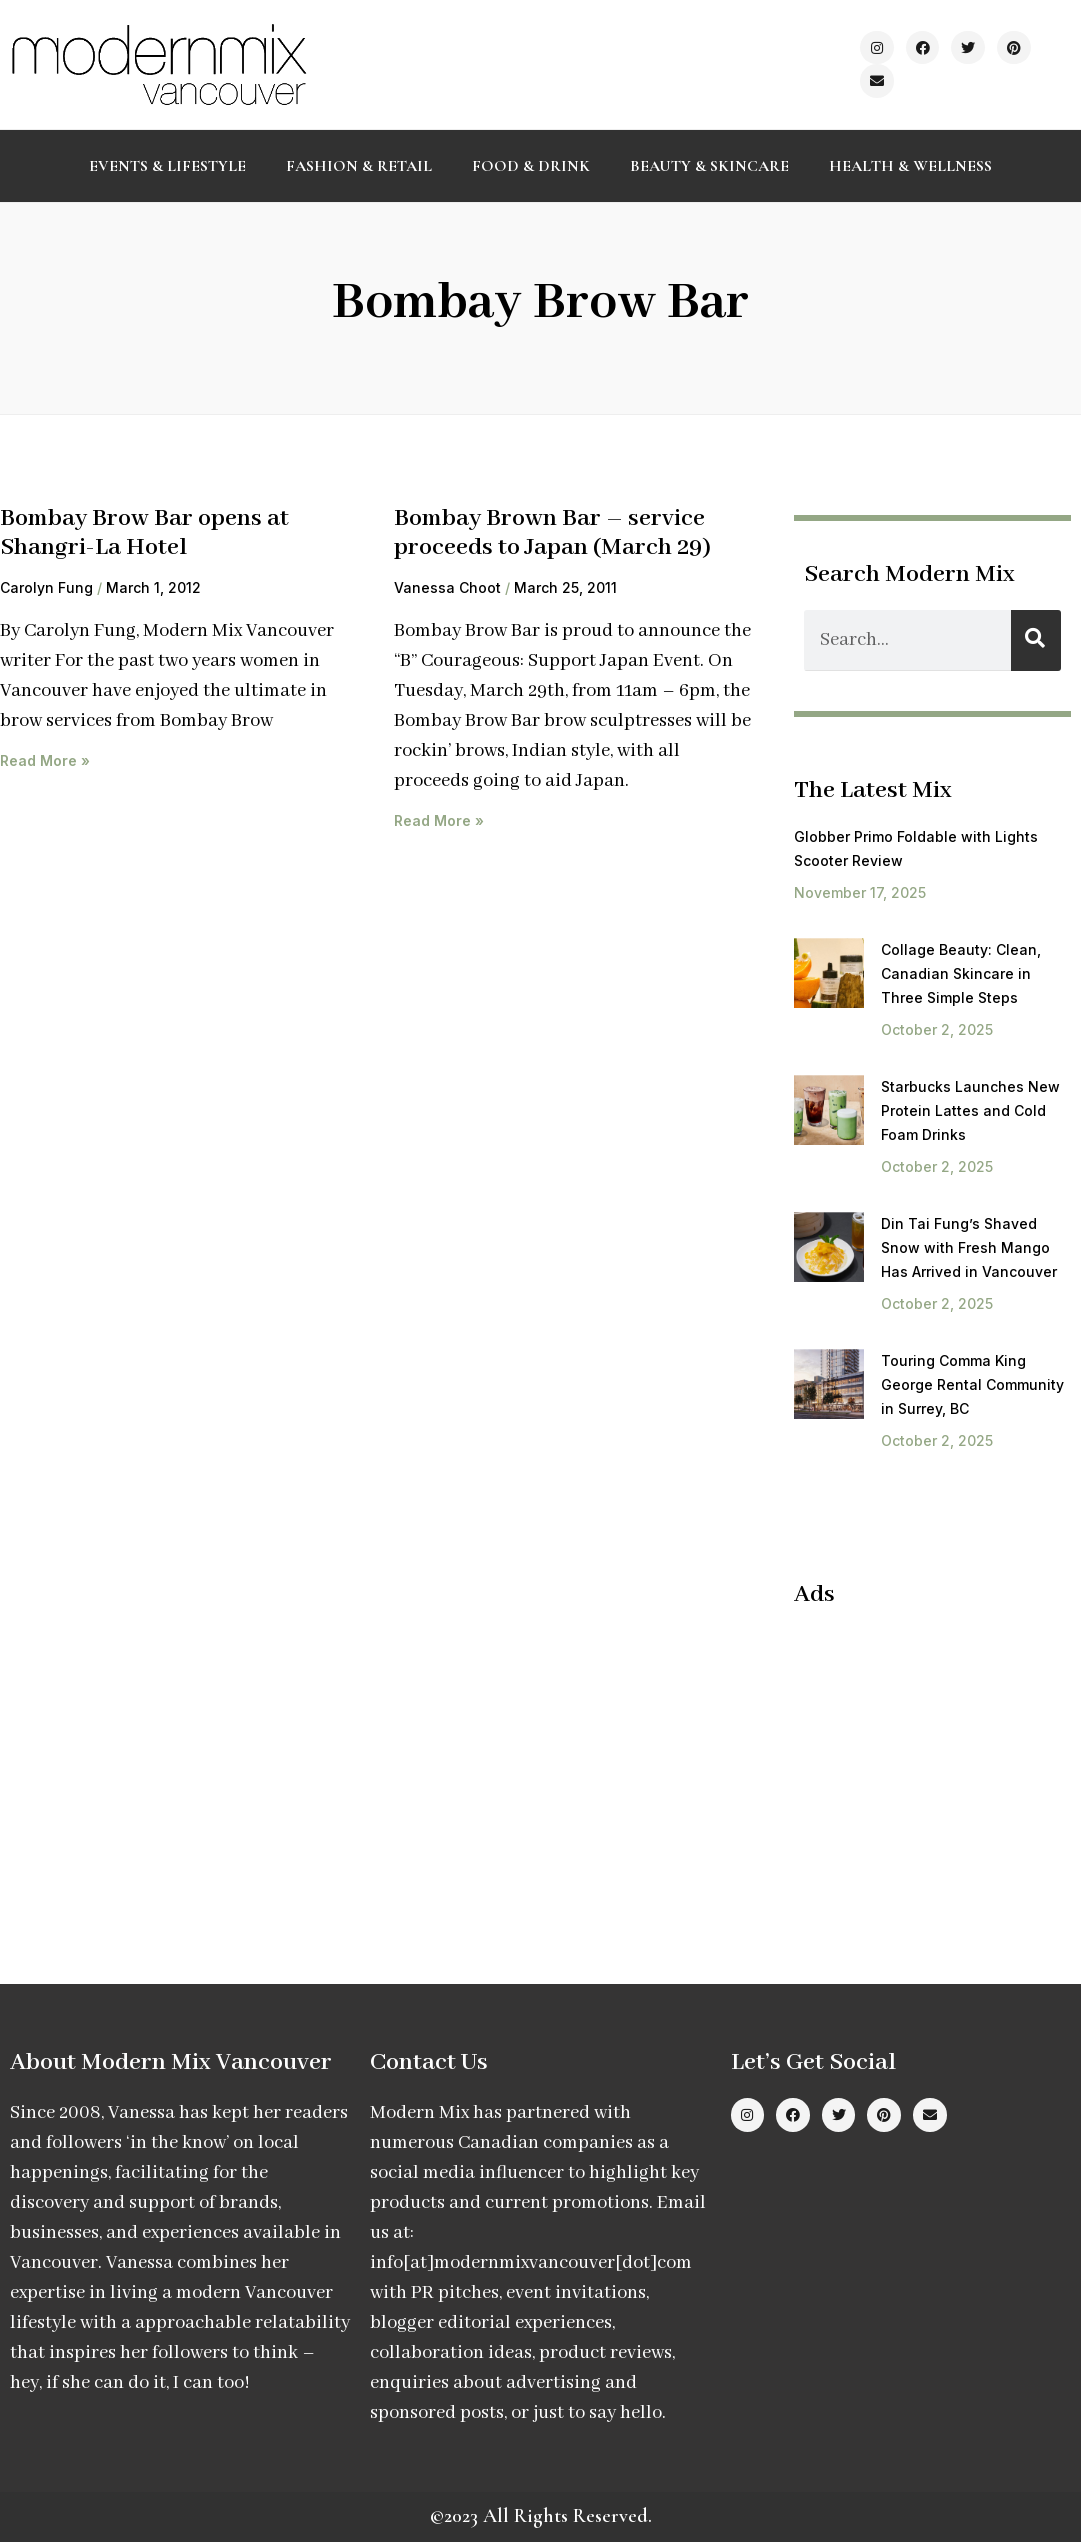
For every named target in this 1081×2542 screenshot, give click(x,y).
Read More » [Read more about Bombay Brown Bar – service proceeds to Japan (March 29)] (439, 820)
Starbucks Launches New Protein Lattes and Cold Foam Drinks (970, 1110)
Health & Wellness (910, 166)
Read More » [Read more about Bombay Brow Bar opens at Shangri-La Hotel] (45, 760)
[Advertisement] (937, 1755)
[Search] (1036, 640)
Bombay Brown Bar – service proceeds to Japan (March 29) (552, 533)
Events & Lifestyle (167, 166)
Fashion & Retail (359, 166)
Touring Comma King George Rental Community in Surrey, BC (972, 1384)
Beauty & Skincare (709, 166)
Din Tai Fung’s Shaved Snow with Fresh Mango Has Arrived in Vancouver (969, 1247)
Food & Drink (531, 166)
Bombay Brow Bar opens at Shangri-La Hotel (144, 533)
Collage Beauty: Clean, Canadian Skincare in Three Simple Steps (961, 973)
